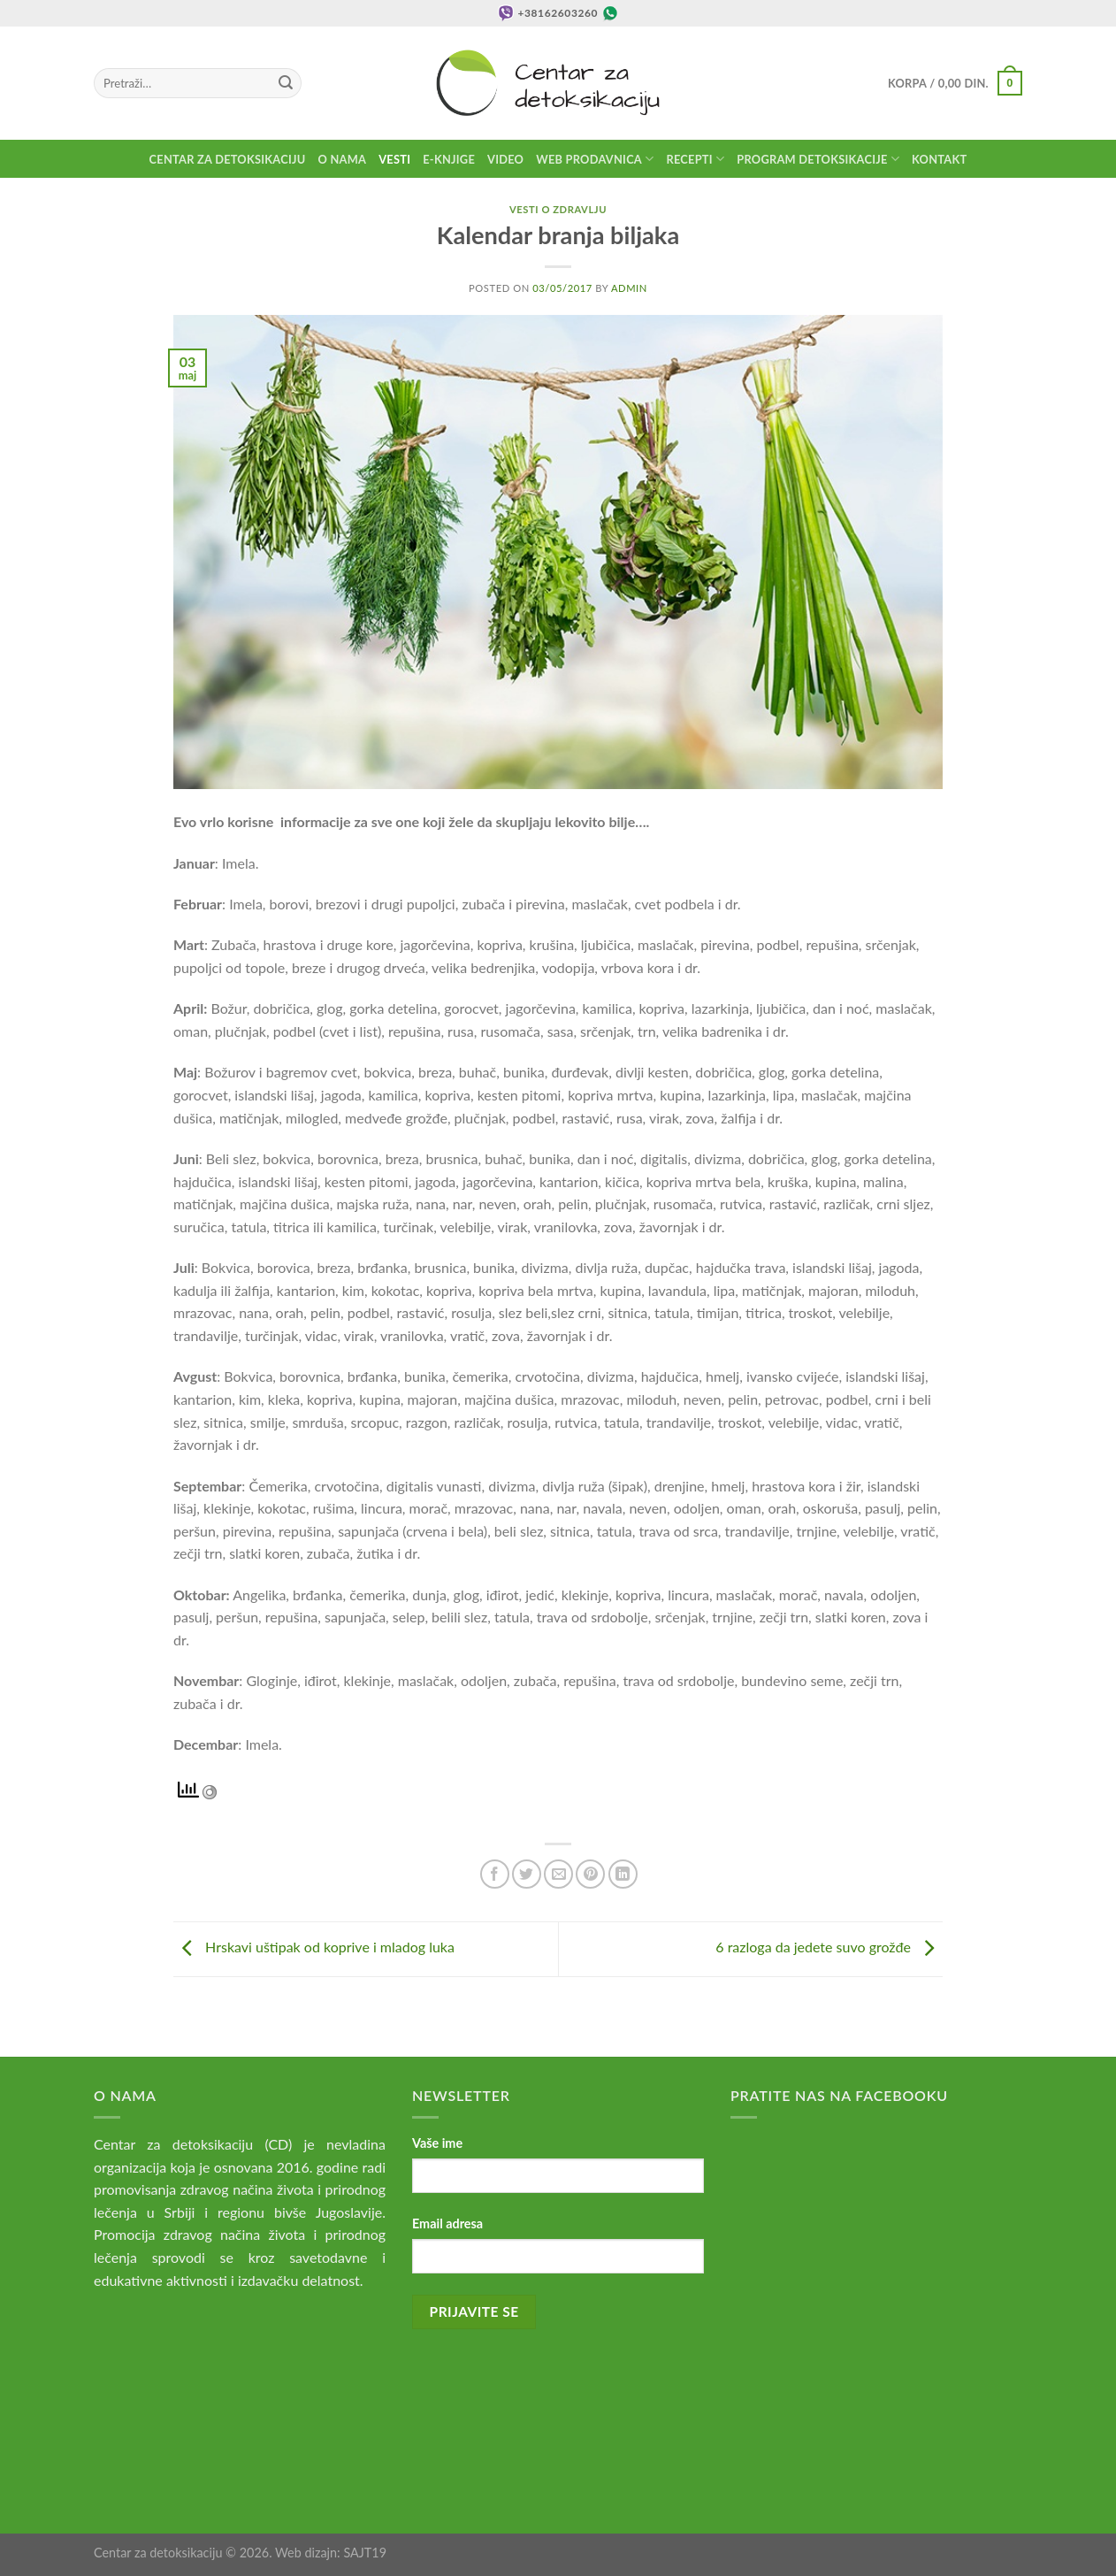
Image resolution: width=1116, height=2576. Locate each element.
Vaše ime (437, 2142)
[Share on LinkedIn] (623, 1874)
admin (629, 288)
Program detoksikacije (818, 158)
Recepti (695, 158)
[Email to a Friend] (558, 1874)
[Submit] (286, 83)
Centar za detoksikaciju (227, 159)
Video (505, 159)
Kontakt (939, 159)
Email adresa (447, 2223)
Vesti (394, 159)
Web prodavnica (595, 158)
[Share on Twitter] (526, 1874)
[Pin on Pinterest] (590, 1874)
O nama (342, 159)
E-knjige (449, 159)
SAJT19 (364, 2552)
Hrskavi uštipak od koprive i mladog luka (314, 1947)
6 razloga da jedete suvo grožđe (829, 1947)
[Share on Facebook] (494, 1874)
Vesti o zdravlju (558, 209)
